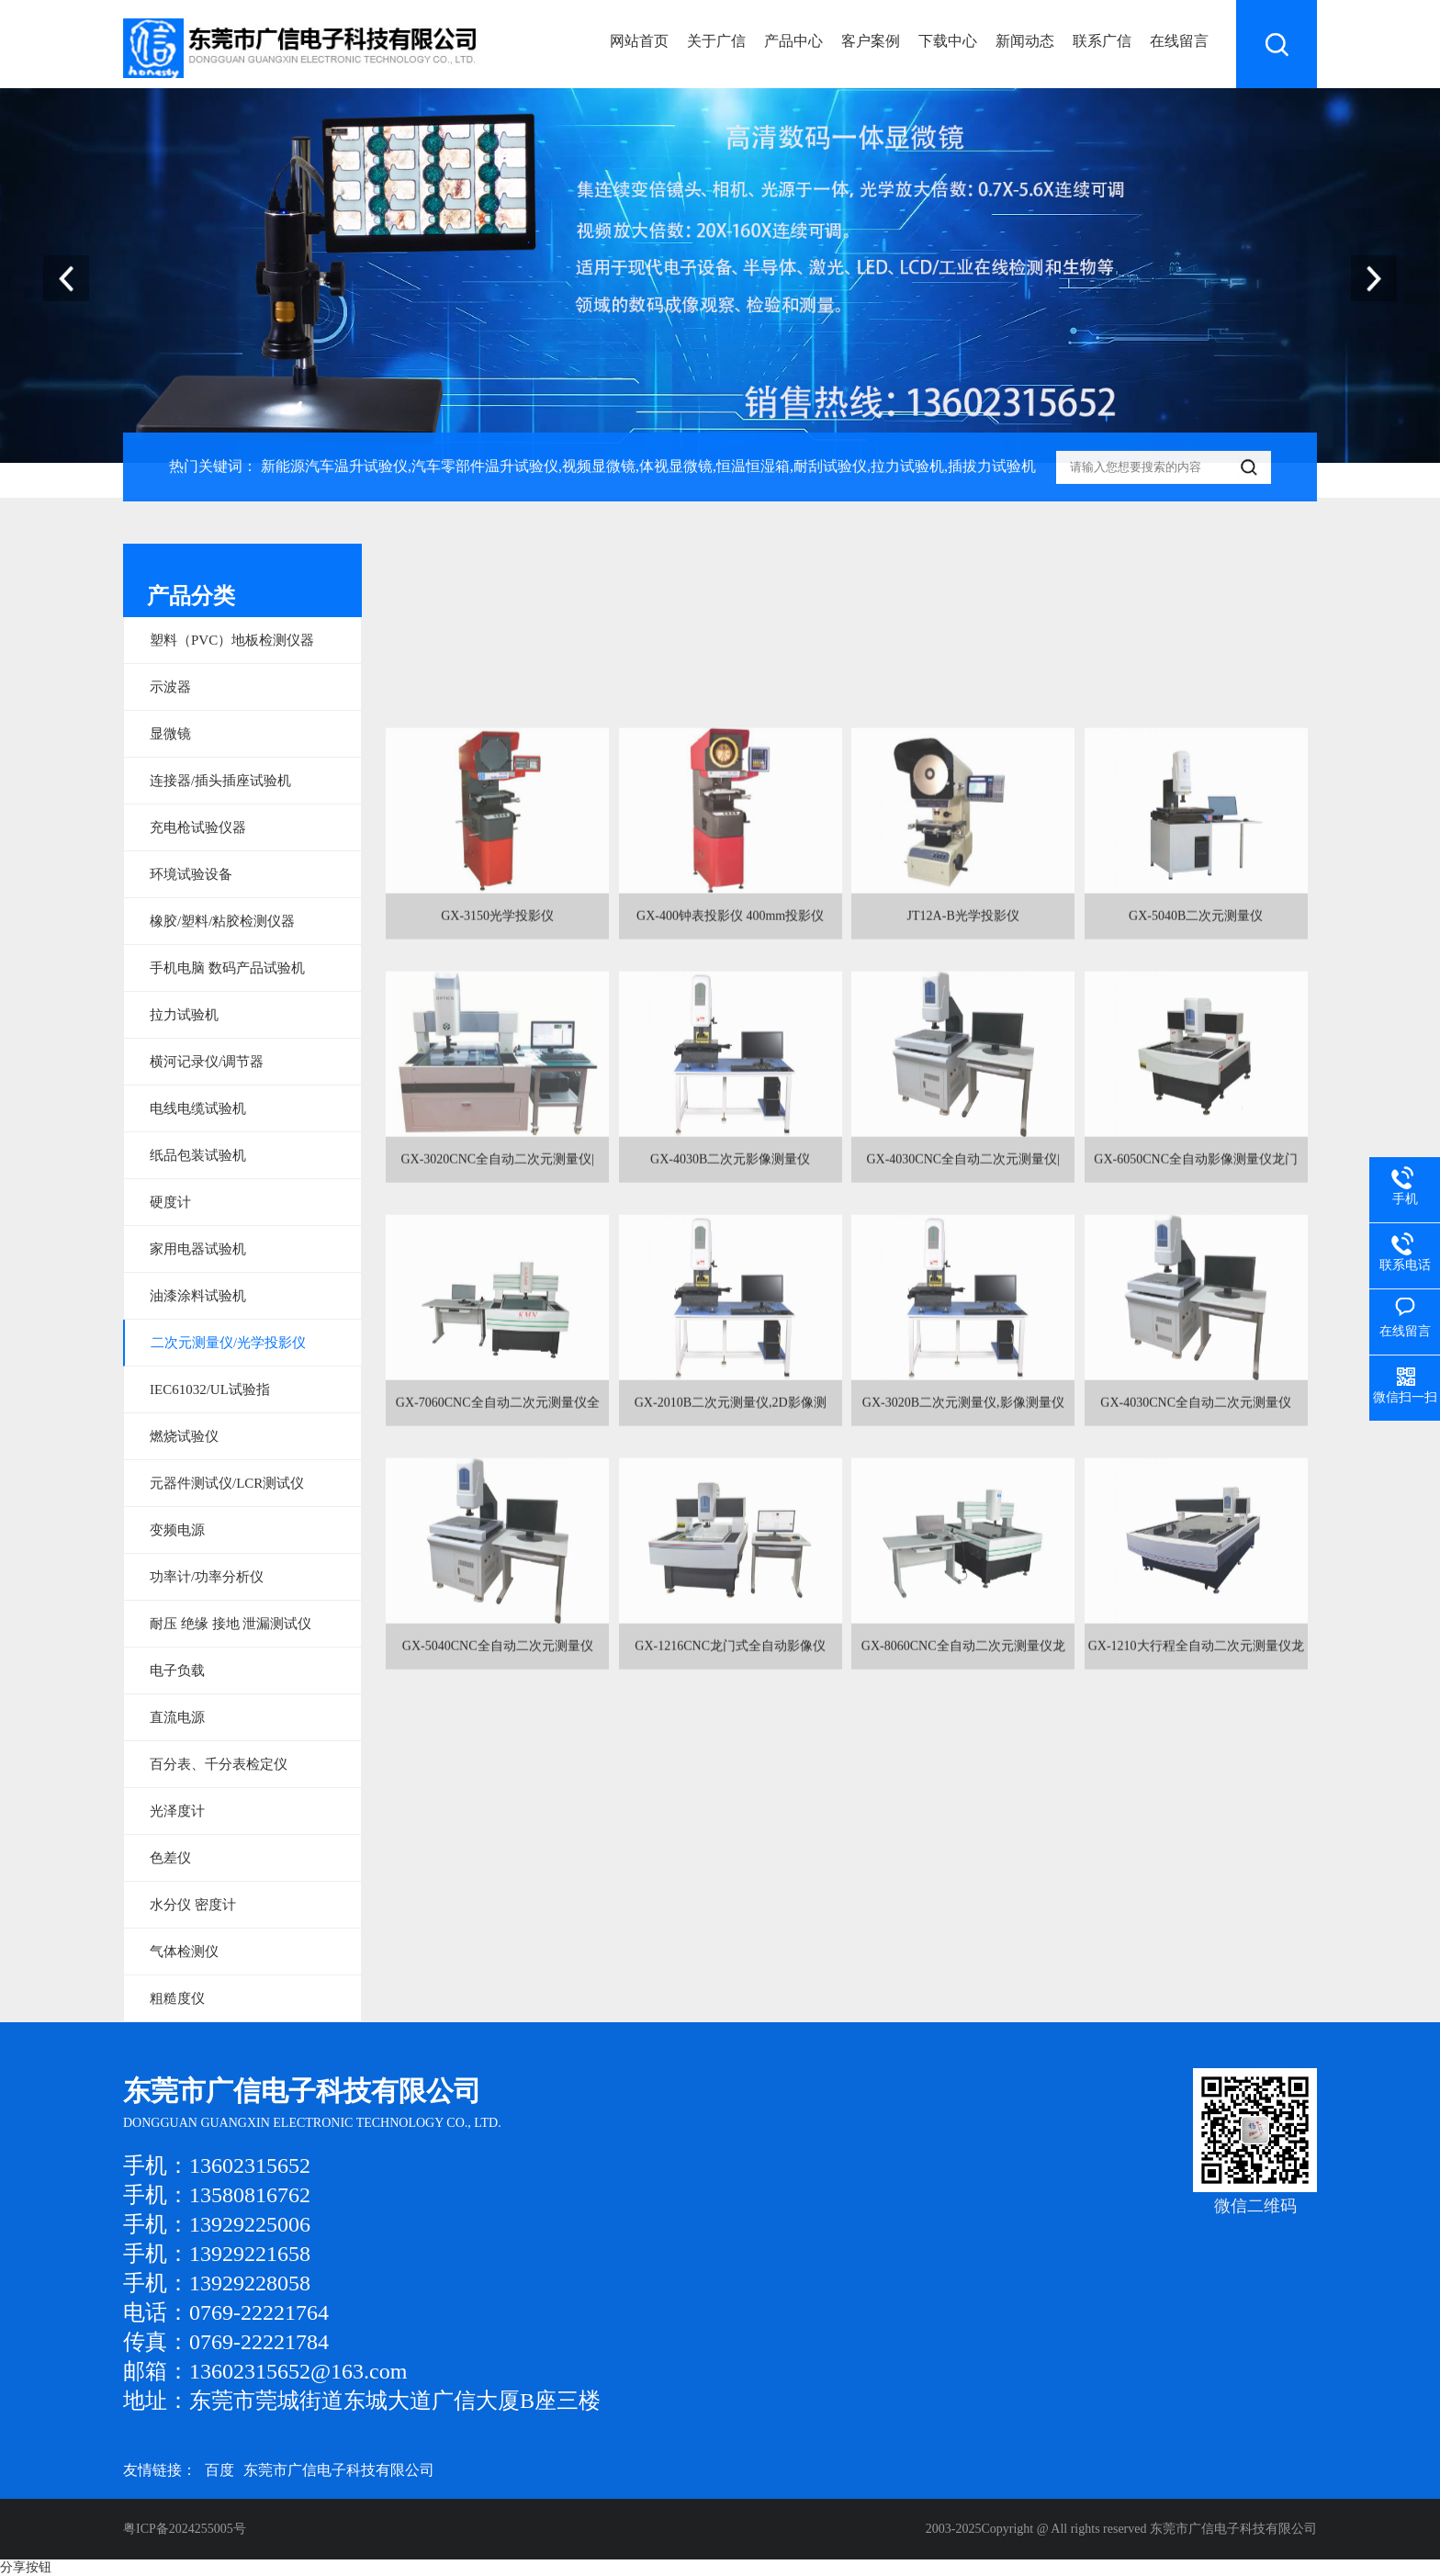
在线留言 (1179, 41)
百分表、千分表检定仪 (218, 1764)
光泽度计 (177, 1811)
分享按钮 (25, 2567)
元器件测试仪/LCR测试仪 (227, 1483)
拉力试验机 (184, 1014)
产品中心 (793, 41)
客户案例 (870, 41)
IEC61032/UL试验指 (210, 1389)
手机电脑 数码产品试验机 (227, 968)
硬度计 (170, 1202)
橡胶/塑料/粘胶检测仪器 (222, 921)
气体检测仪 (184, 1951)
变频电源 (177, 1530)
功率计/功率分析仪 (207, 1576)
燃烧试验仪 (184, 1436)
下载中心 (947, 41)
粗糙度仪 (177, 1998)
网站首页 (639, 41)
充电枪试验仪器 (198, 827)
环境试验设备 (191, 874)
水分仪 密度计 (193, 1904)
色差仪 (170, 1857)
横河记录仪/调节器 (207, 1061)
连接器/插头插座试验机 (220, 780)
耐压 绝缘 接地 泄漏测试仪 (230, 1623)
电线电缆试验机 (198, 1108)
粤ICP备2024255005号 (184, 2529)
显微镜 (170, 733)
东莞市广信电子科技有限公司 (338, 2470)
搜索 (1276, 44)
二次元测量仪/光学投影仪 (228, 1342)
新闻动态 (1025, 41)
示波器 (170, 687)
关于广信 (716, 41)
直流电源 (177, 1717)
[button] (1374, 278)
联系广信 (1102, 41)
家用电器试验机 (198, 1249)
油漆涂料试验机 (198, 1295)
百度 (219, 2470)
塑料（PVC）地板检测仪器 (232, 640)
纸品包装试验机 (198, 1155)
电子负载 (177, 1670)
